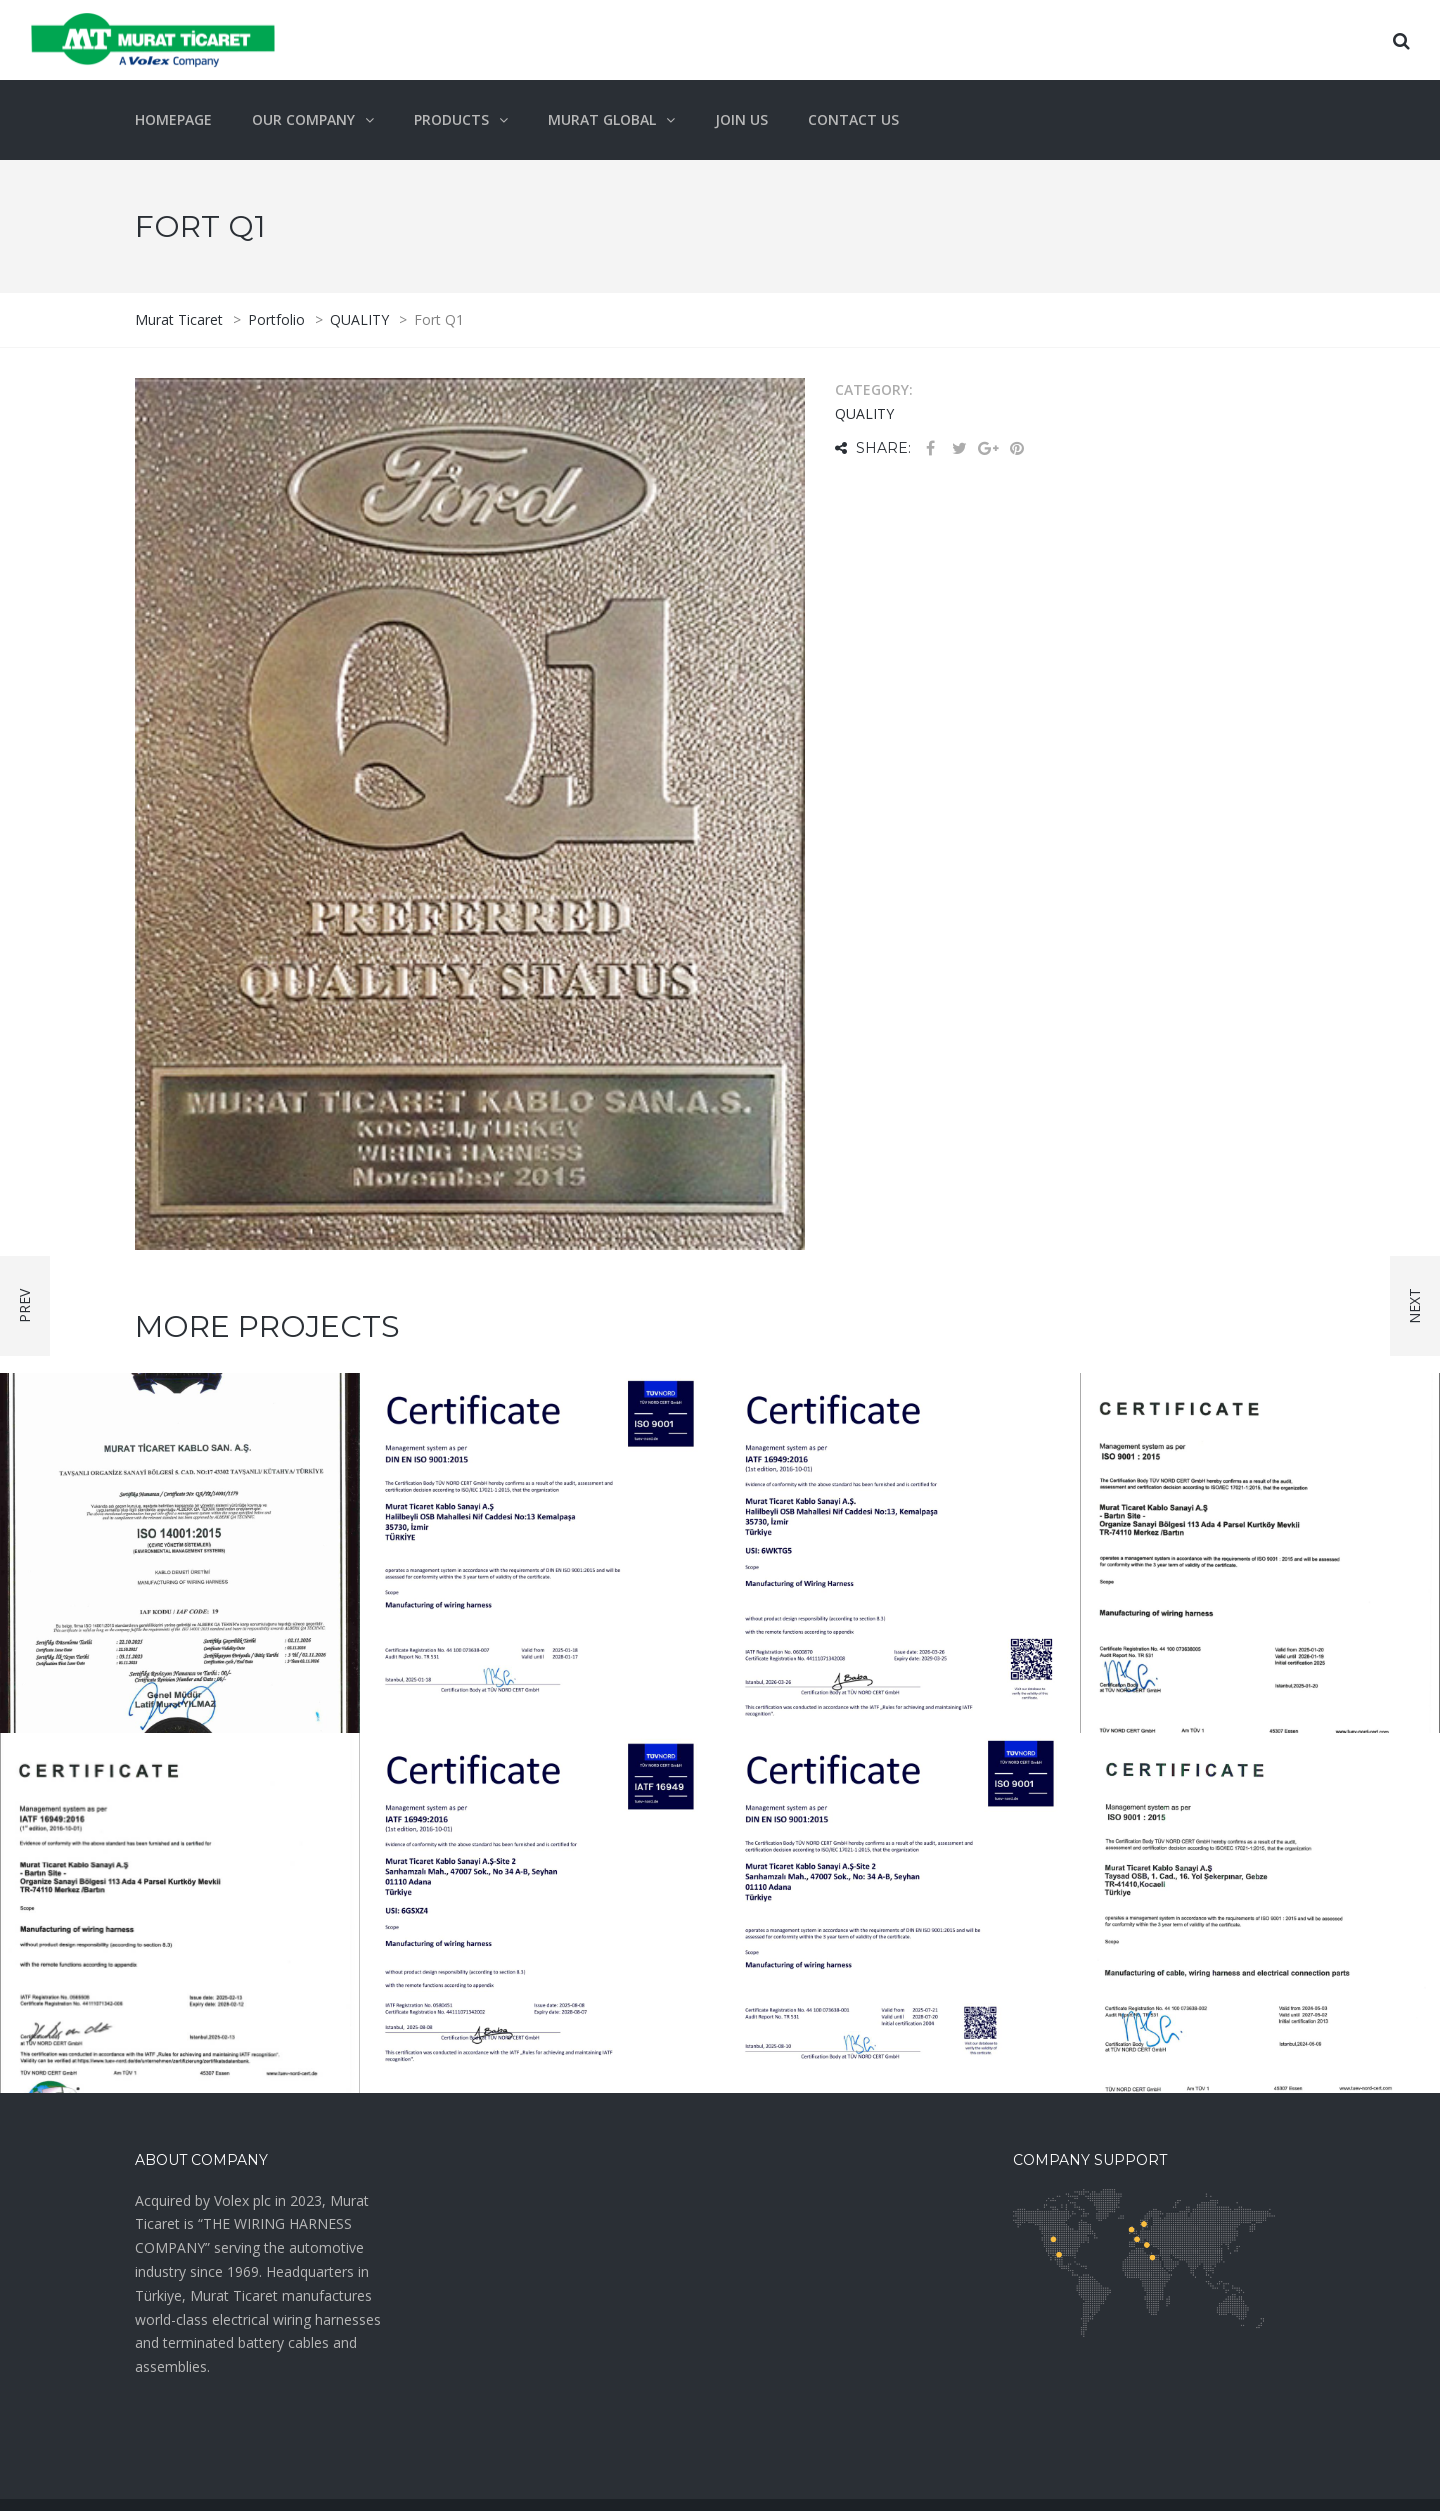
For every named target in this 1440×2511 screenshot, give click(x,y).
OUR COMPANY (303, 119)
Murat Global (602, 119)
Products (451, 119)
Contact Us (853, 119)
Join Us (741, 119)
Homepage (173, 119)
